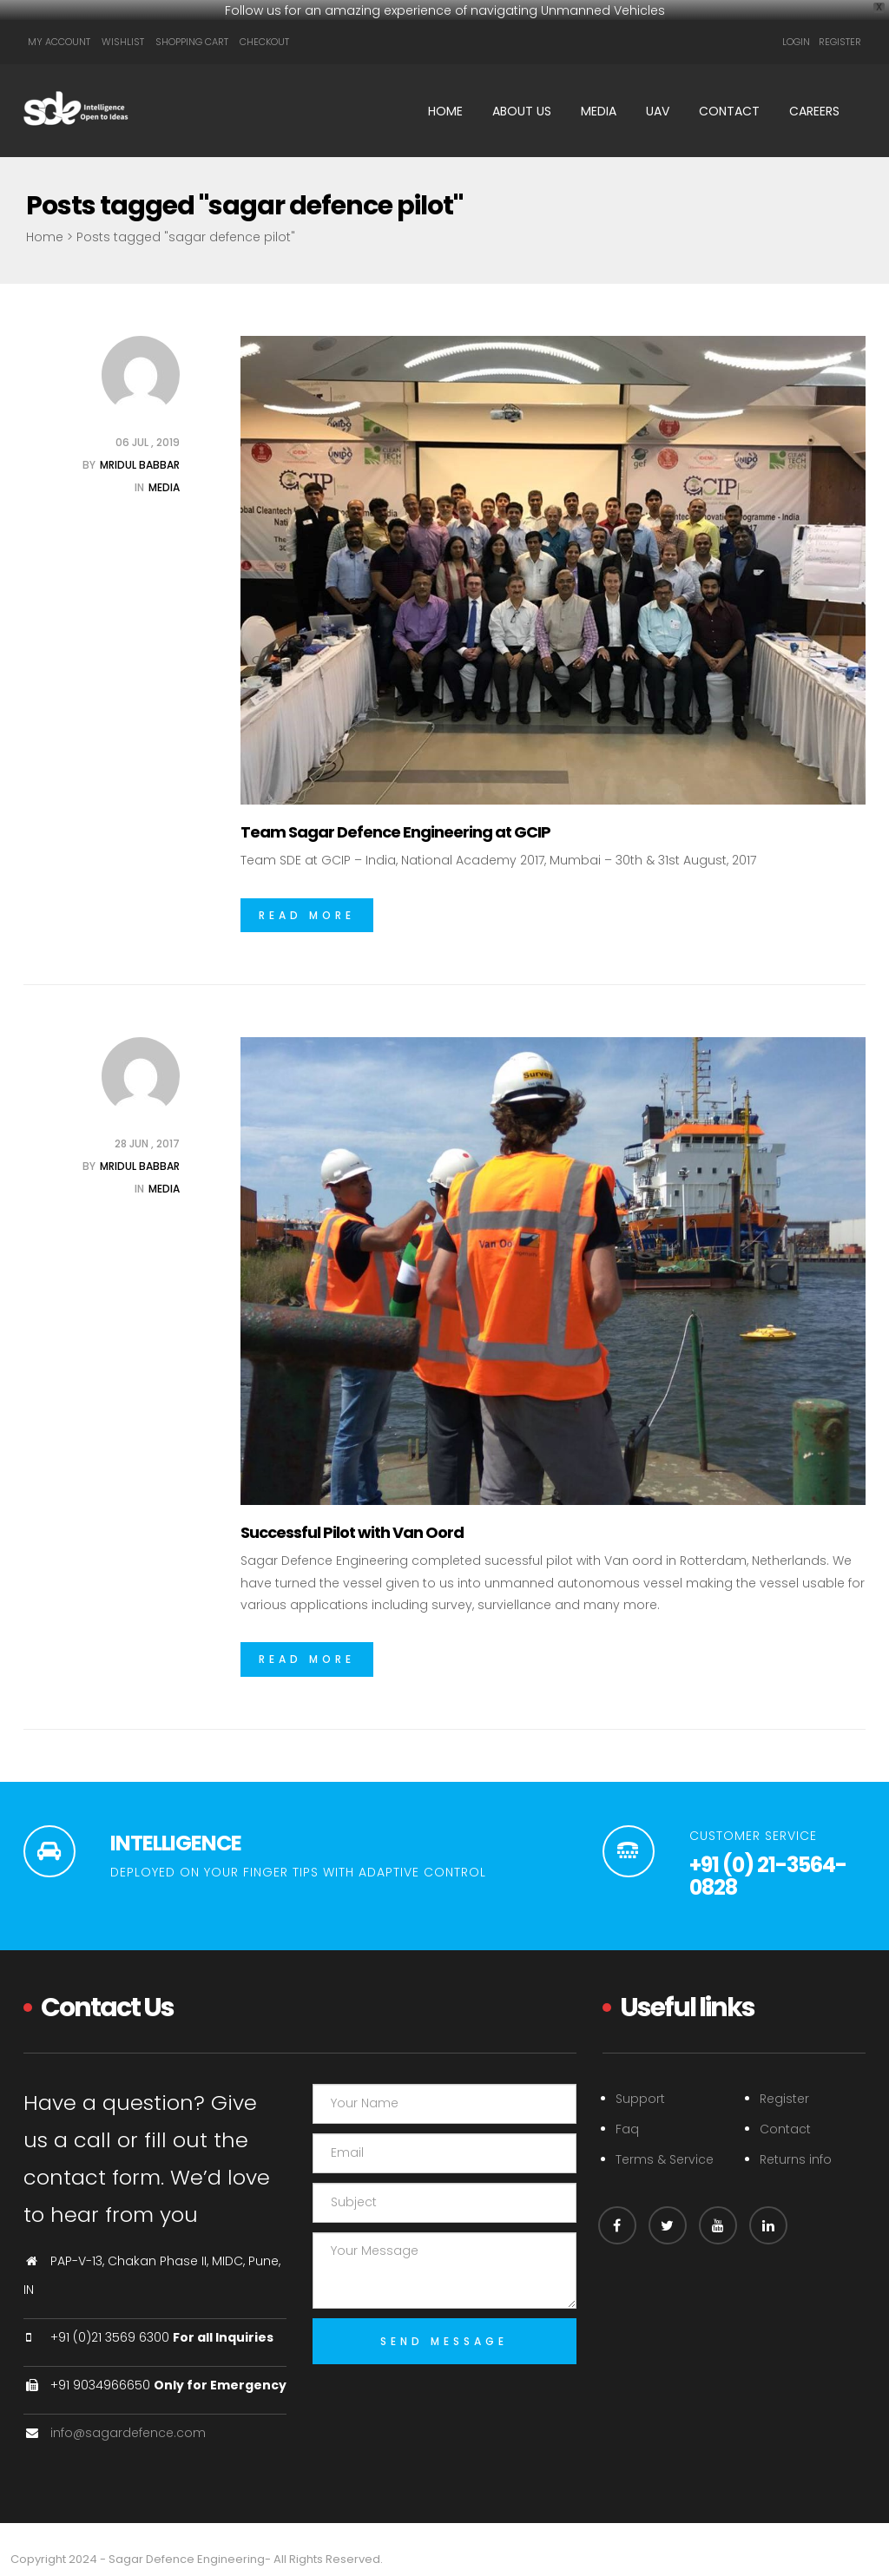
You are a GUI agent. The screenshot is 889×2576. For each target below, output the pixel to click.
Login (796, 29)
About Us (521, 99)
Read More (307, 902)
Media (598, 99)
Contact (729, 99)
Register (840, 29)
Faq (627, 2117)
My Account (59, 29)
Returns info (796, 2147)
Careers (814, 99)
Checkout (264, 29)
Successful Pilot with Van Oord (352, 1520)
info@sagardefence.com (128, 2420)
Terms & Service (665, 2147)
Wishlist (123, 29)
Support (640, 2085)
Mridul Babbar (140, 451)
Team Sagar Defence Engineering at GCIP (395, 819)
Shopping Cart (191, 29)
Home (445, 99)
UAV (657, 99)
